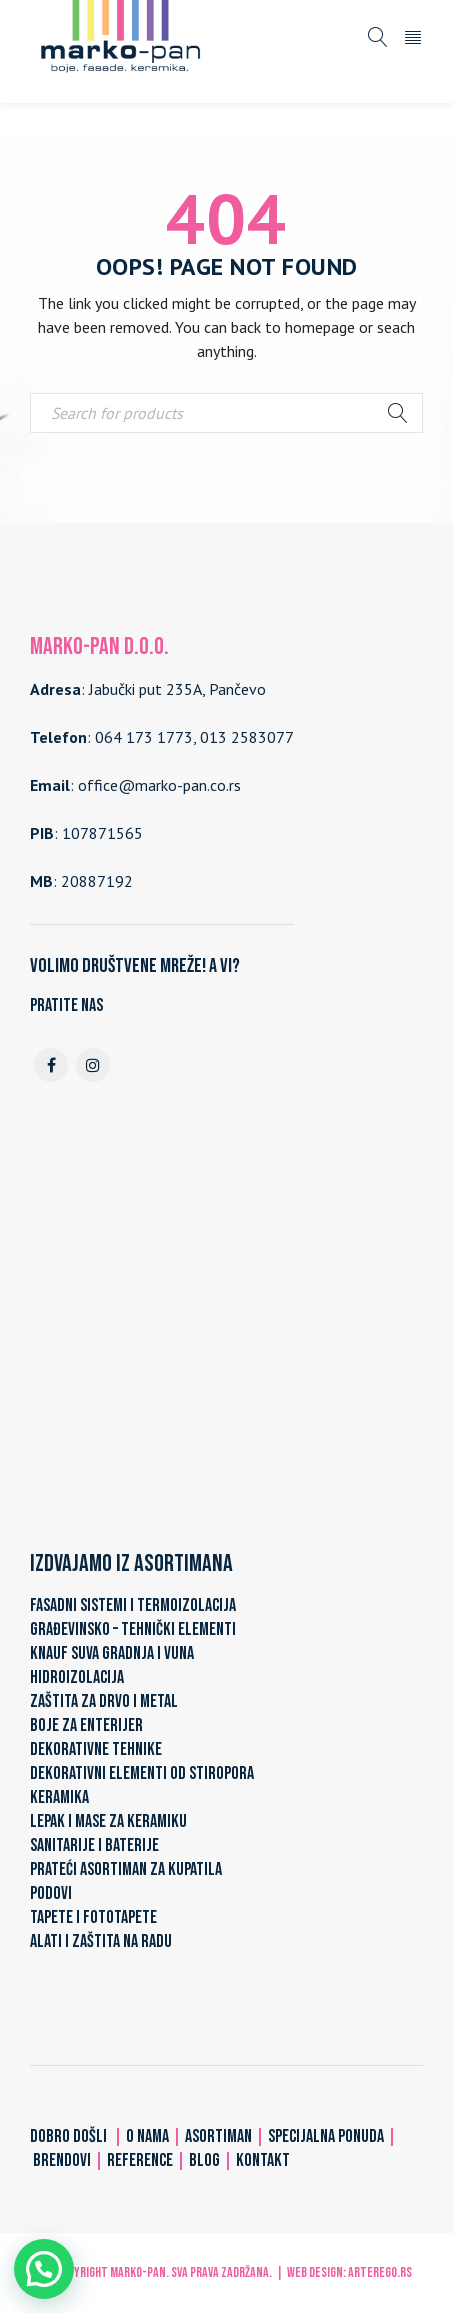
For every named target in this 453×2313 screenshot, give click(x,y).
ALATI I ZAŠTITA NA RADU (101, 1941)
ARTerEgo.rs (380, 2272)
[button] (44, 2269)
